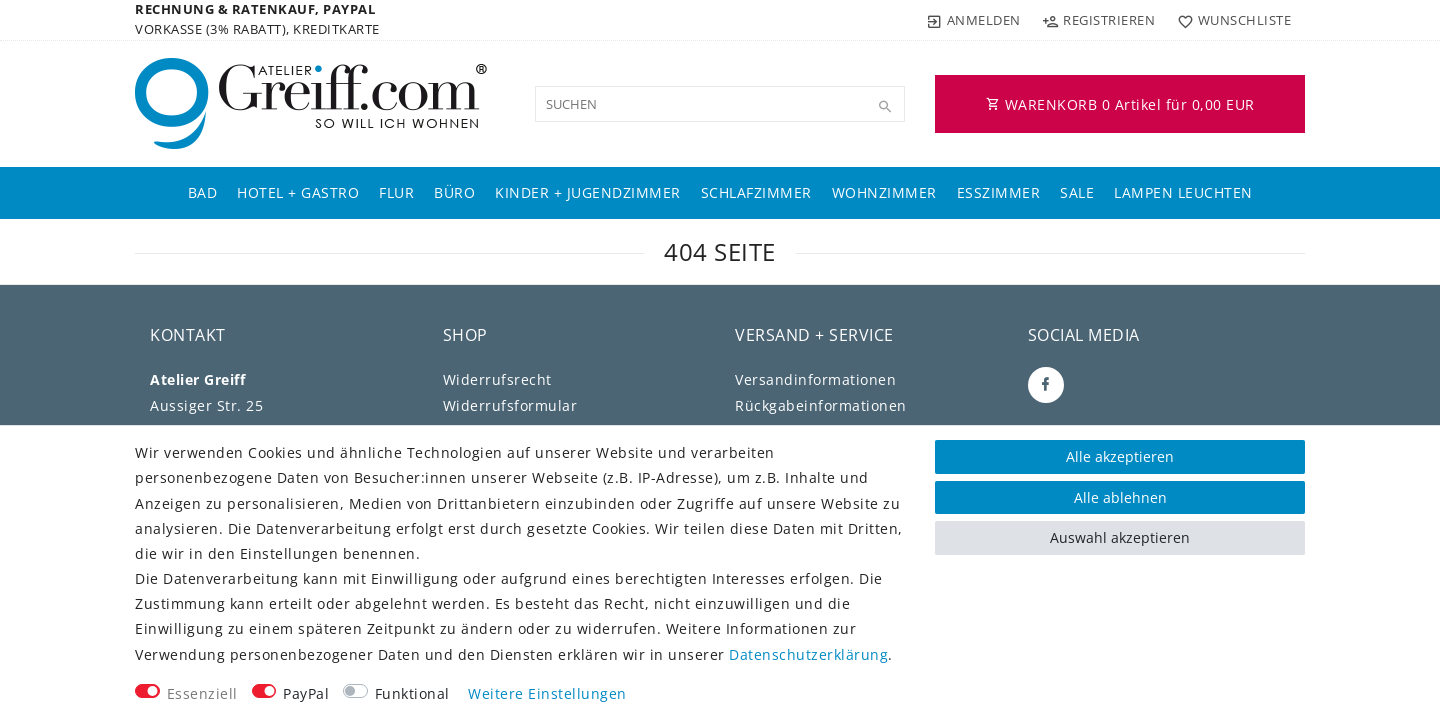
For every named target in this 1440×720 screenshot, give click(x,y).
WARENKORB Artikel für (1120, 104)
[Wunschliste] (1229, 20)
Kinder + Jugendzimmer (588, 192)
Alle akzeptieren (1120, 456)
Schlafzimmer (756, 192)
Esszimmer (999, 192)
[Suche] (885, 107)
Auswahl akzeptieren (1120, 537)
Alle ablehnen (1120, 497)
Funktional (412, 693)
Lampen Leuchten (1183, 192)
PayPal (306, 693)
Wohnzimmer (884, 192)
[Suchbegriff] (720, 104)
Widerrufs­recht (497, 379)
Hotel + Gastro (298, 192)
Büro (454, 192)
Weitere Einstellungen (547, 693)
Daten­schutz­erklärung (808, 654)
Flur (396, 192)
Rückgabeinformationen (821, 405)
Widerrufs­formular (510, 405)
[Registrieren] (1099, 20)
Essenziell (202, 693)
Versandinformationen (815, 379)
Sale (1077, 192)
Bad (203, 192)
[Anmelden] (974, 20)
